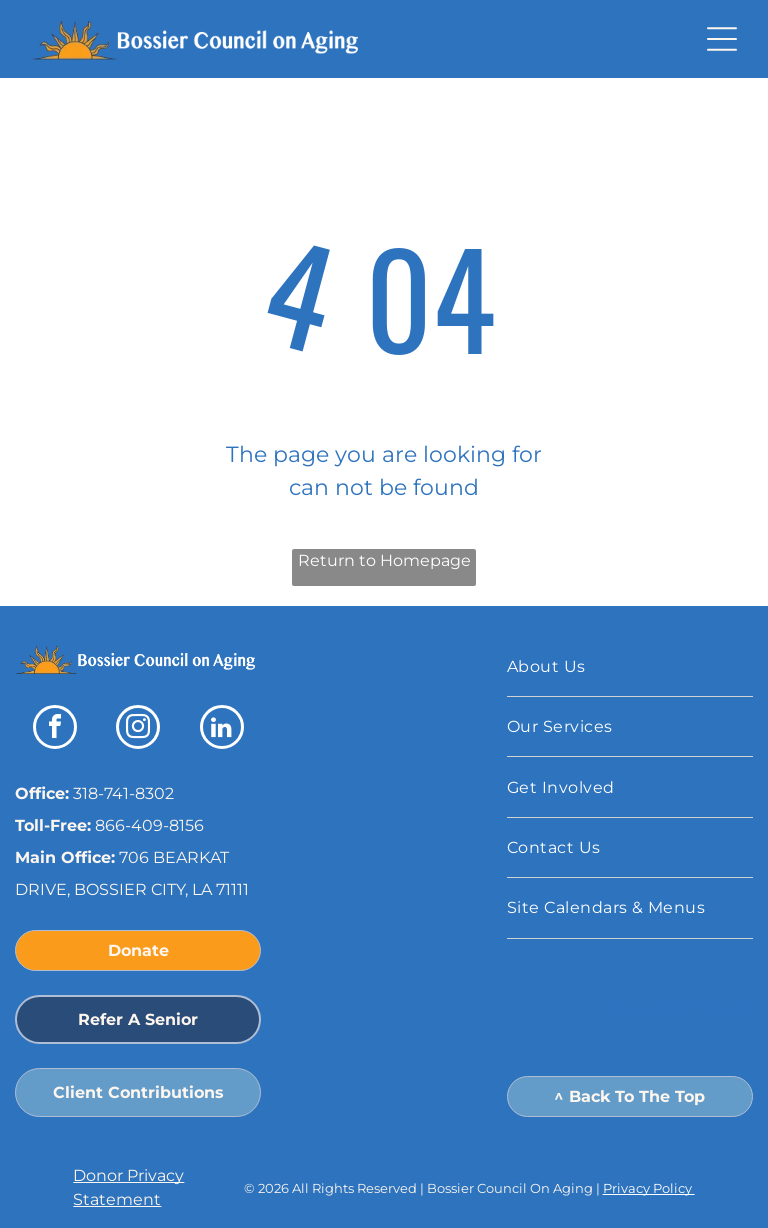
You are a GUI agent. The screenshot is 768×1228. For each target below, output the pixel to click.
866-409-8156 (149, 825)
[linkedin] (222, 729)
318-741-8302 (123, 793)
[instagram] (138, 729)
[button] (722, 39)
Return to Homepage (384, 560)
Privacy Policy (649, 1188)
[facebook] (55, 729)
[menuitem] (630, 667)
